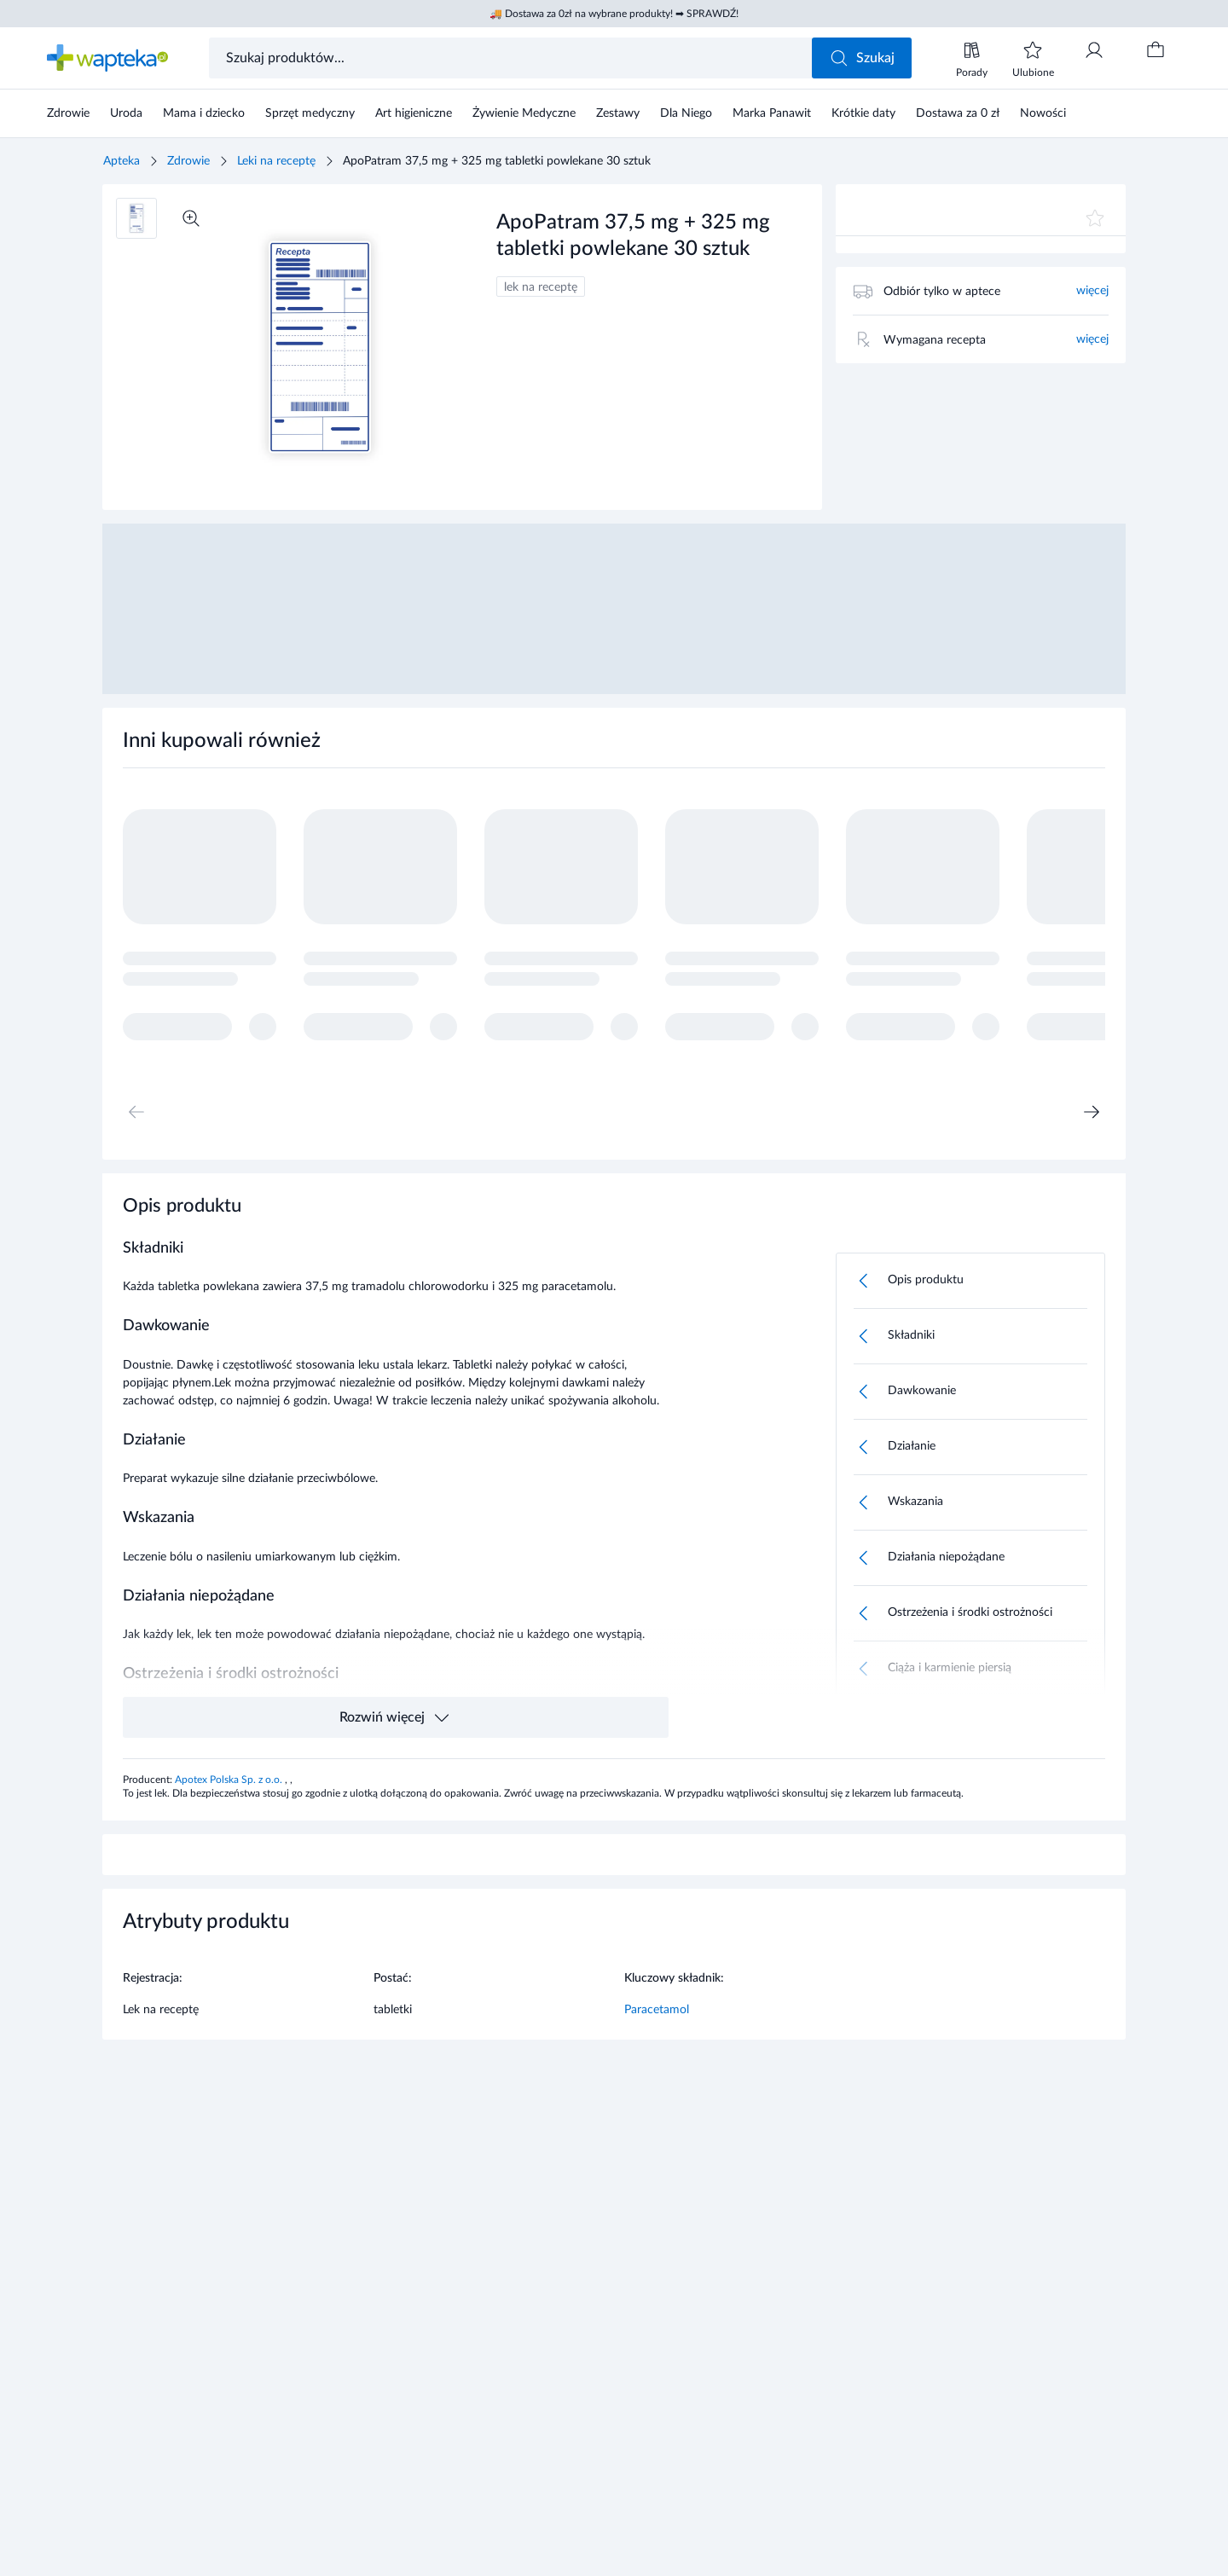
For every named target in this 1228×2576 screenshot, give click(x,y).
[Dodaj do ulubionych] (1095, 218)
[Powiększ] (191, 218)
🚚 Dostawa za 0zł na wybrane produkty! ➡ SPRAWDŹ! (614, 14)
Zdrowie (188, 161)
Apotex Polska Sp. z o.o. (230, 1779)
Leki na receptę (276, 161)
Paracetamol (656, 2010)
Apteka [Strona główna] (121, 161)
